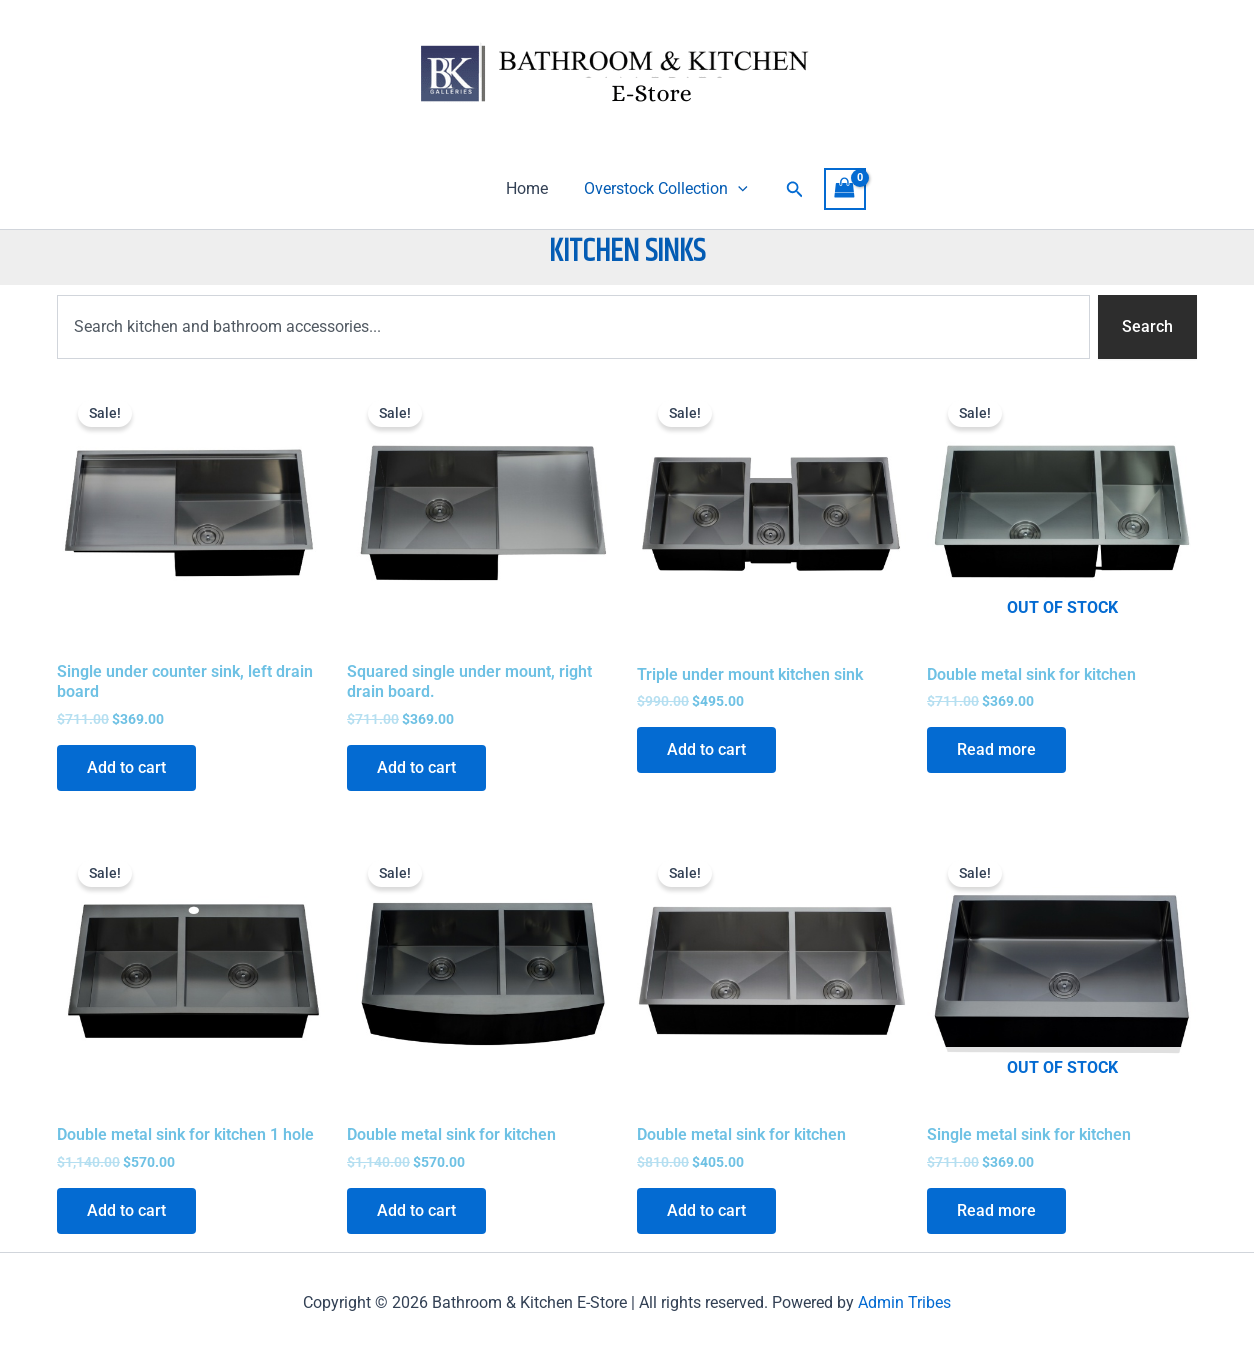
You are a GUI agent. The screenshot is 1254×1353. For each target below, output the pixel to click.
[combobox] (573, 327)
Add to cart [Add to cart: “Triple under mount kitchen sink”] (706, 749)
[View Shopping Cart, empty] (841, 188)
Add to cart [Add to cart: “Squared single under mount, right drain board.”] (416, 767)
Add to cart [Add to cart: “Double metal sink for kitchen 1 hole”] (126, 1210)
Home (529, 188)
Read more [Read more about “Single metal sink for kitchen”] (996, 1210)
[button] (791, 189)
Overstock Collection (664, 189)
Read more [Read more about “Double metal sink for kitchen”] (996, 749)
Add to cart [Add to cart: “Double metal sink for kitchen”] (416, 1210)
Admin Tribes (904, 1302)
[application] (736, 189)
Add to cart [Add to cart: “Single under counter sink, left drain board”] (126, 767)
